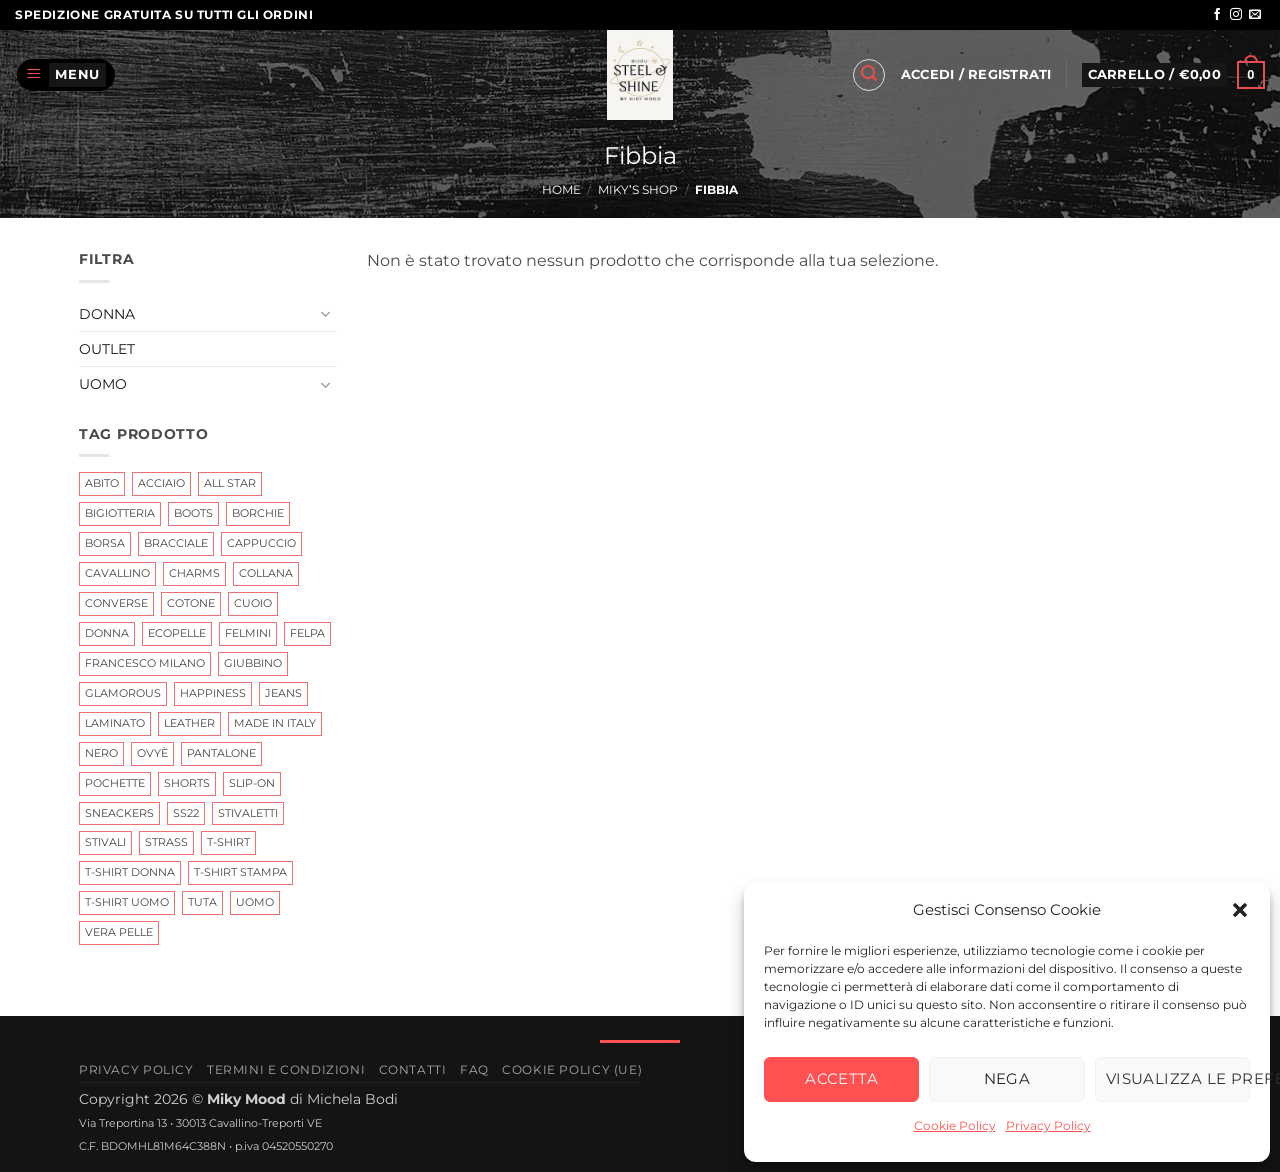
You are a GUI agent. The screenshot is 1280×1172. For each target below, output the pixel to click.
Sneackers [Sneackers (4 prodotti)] (119, 812)
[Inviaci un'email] (1255, 15)
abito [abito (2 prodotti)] (102, 483)
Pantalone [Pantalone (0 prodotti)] (221, 752)
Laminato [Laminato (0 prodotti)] (115, 722)
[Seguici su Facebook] (1217, 15)
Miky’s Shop (638, 189)
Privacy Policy (1048, 1125)
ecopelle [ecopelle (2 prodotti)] (177, 633)
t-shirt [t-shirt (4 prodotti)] (228, 842)
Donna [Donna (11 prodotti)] (107, 633)
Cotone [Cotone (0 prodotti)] (191, 603)
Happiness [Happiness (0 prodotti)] (213, 692)
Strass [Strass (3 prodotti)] (166, 842)
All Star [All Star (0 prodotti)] (230, 483)
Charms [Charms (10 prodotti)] (194, 573)
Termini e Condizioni (286, 1069)
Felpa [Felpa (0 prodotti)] (307, 633)
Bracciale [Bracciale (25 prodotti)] (176, 543)
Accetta (841, 1078)
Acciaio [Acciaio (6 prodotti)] (161, 483)
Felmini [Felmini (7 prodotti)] (248, 633)
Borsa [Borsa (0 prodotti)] (105, 543)
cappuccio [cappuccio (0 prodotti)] (261, 543)
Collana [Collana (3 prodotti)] (266, 573)
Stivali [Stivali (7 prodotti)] (105, 842)
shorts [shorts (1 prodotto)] (187, 782)
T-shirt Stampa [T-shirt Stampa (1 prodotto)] (240, 872)
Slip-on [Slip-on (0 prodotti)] (252, 782)
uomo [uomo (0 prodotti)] (255, 902)
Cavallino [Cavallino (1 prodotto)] (117, 573)
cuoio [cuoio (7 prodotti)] (253, 603)
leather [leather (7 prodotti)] (189, 722)
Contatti (413, 1069)
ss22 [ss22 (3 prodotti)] (186, 812)
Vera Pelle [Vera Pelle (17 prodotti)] (119, 932)
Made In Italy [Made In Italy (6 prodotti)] (275, 722)
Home (561, 189)
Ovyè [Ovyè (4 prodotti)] (152, 752)
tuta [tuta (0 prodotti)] (202, 902)
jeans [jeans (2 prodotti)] (283, 692)
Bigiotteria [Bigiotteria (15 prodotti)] (120, 513)
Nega (1007, 1078)
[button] (1240, 910)
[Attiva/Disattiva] (325, 314)
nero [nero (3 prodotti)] (101, 752)
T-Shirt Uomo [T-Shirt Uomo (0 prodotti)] (127, 902)
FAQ (474, 1069)
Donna (107, 313)
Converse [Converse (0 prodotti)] (116, 603)
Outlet (107, 349)
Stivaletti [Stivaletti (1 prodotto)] (248, 812)
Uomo (103, 384)
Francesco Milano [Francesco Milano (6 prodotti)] (145, 663)
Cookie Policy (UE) (572, 1069)
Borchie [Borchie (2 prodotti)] (258, 513)
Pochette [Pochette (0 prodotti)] (115, 782)
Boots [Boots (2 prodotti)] (193, 513)
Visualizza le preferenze (1178, 1078)
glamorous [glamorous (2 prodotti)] (123, 692)
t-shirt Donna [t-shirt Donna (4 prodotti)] (130, 872)
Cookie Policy (955, 1125)
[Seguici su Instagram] (1236, 15)
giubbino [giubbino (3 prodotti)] (253, 663)
